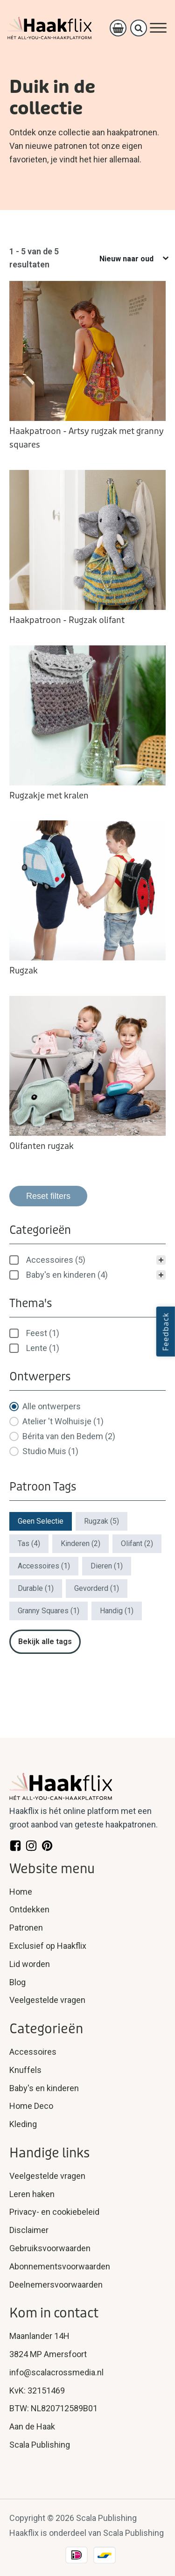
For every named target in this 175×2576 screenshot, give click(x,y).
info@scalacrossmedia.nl (56, 2372)
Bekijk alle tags (45, 1641)
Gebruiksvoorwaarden (50, 2248)
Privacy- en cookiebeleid (54, 2212)
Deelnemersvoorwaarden (56, 2284)
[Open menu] (158, 28)
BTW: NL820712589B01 (53, 2408)
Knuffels (25, 2070)
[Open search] (138, 28)
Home (20, 1892)
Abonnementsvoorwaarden (59, 2266)
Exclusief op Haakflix (47, 1946)
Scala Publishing (39, 2445)
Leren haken (32, 2194)
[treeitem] (87, 1260)
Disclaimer (29, 2230)
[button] (87, 1260)
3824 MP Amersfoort (48, 2354)
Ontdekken (29, 1909)
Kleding (23, 2124)
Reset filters (48, 1196)
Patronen (26, 1927)
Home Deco (31, 2106)
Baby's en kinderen (44, 2088)
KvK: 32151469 (37, 2390)
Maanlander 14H (39, 2336)
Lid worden (29, 1964)
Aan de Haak (32, 2426)
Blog (17, 1982)
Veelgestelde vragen (47, 2000)
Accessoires (32, 2052)
